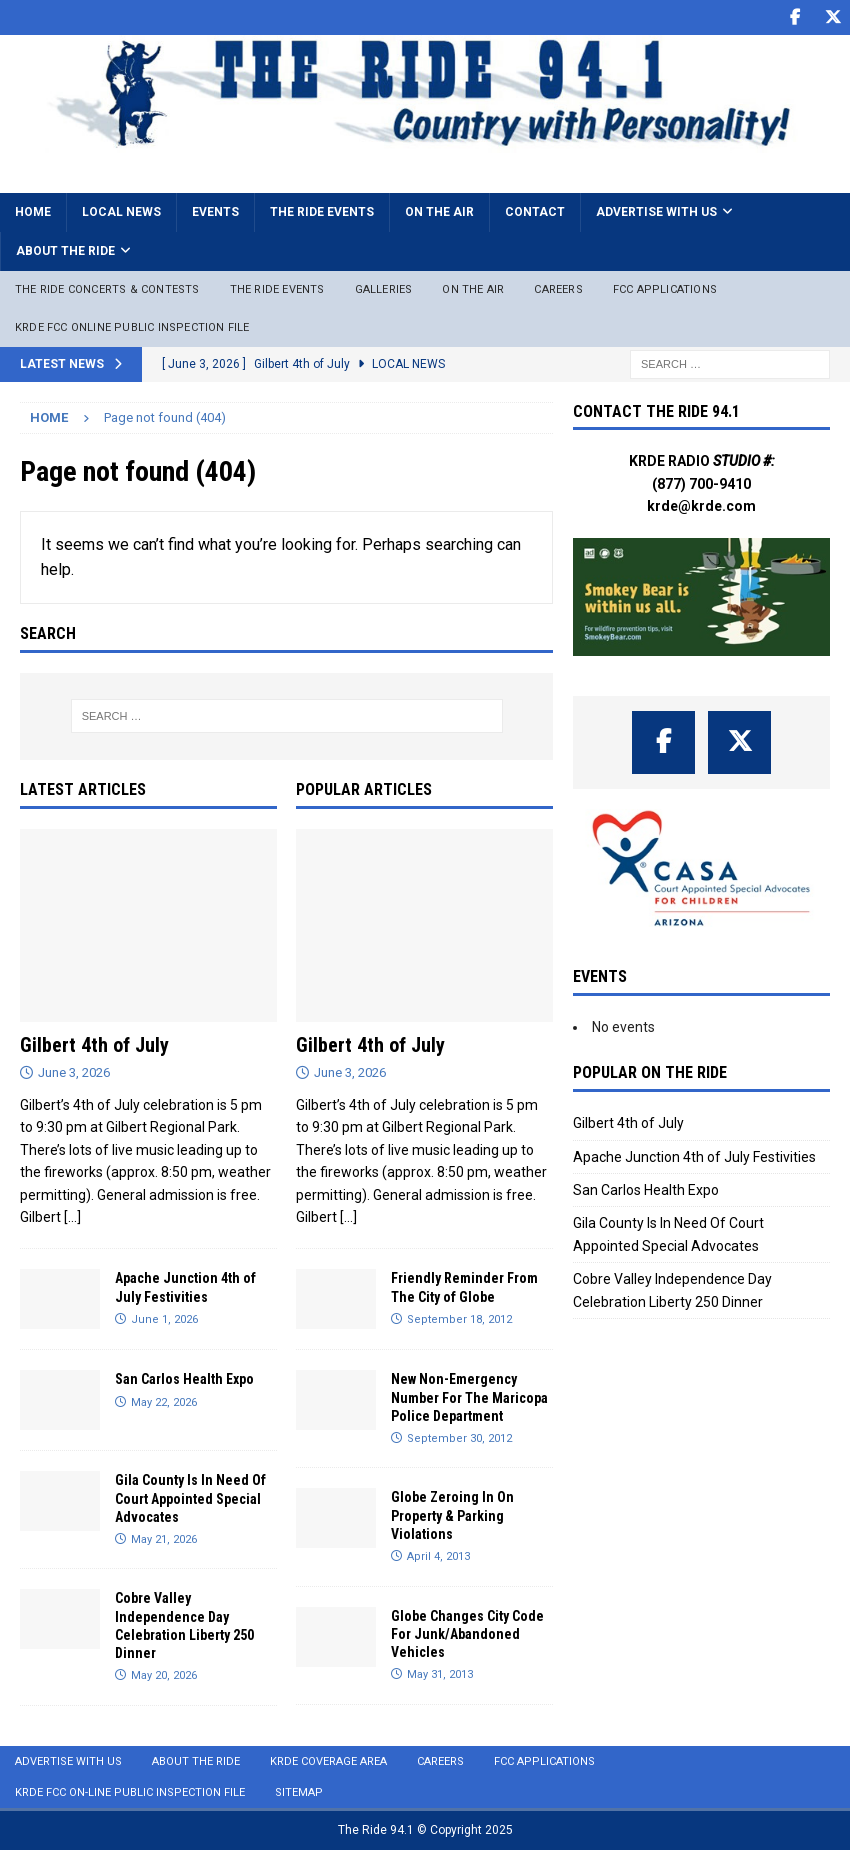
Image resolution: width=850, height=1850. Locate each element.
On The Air (473, 289)
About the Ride (65, 251)
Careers (558, 289)
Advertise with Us (656, 212)
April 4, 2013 (438, 1556)
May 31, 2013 (440, 1674)
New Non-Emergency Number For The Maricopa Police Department (469, 1397)
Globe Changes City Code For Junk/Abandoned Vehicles (467, 1634)
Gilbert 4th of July (94, 1045)
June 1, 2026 (164, 1319)
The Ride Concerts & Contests (107, 289)
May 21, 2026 (164, 1539)
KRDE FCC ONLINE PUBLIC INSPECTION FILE (132, 327)
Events (215, 212)
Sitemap (299, 1792)
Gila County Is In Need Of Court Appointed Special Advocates (190, 1498)
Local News (121, 212)
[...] (72, 1217)
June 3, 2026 (74, 1072)
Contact (535, 212)
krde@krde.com (701, 506)
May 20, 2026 (164, 1675)
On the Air (439, 212)
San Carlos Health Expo (184, 1379)
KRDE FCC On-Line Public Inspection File (130, 1792)
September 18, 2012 (459, 1319)
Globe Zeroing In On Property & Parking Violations (452, 1515)
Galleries (384, 289)
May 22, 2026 (164, 1402)
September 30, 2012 (459, 1438)
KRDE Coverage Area (328, 1761)
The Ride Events (322, 212)
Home (33, 212)
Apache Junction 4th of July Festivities (694, 1157)
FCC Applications (665, 289)
